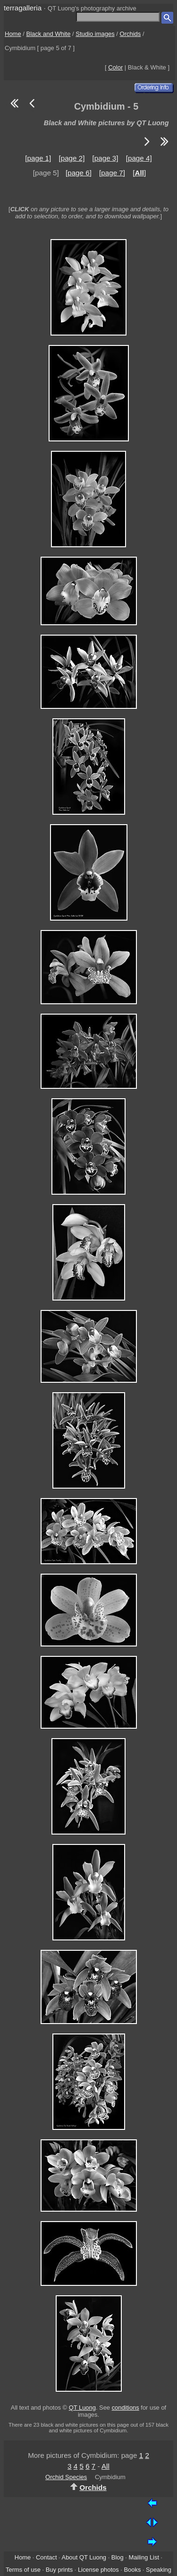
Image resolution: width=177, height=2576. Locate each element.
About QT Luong (84, 2557)
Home (13, 33)
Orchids (130, 33)
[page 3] (105, 158)
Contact (46, 2557)
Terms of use (23, 2569)
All (105, 2466)
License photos (98, 2569)
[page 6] (79, 173)
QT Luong (82, 2407)
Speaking (158, 2569)
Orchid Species (66, 2477)
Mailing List (143, 2557)
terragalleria (23, 8)
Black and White (48, 33)
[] (139, 173)
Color (115, 67)
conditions (125, 2407)
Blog (117, 2557)
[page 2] (71, 158)
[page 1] (38, 158)
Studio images (95, 33)
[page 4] (139, 158)
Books (132, 2569)
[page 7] (112, 173)
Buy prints (59, 2569)
